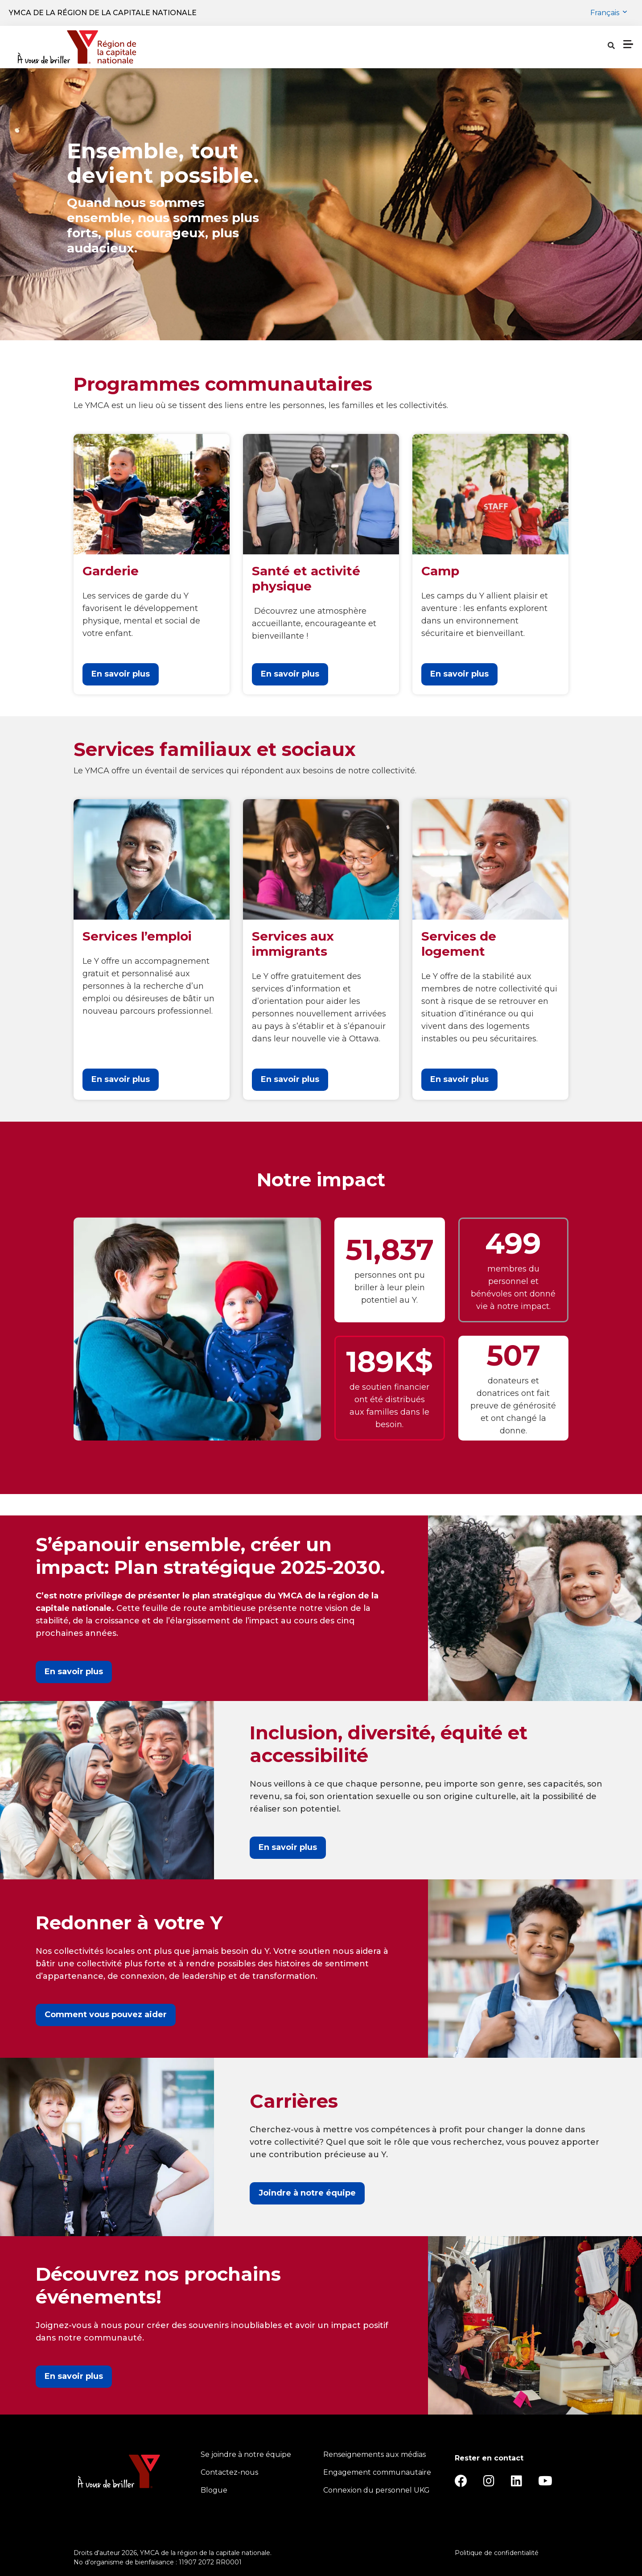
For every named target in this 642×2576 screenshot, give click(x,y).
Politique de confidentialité (497, 2553)
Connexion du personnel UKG (376, 2490)
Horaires (364, 47)
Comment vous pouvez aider (106, 2014)
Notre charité (483, 47)
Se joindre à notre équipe (246, 2454)
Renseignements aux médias (374, 2454)
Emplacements (301, 47)
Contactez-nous (229, 2472)
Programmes (223, 47)
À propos (416, 47)
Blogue (214, 2490)
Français (605, 12)
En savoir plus (120, 674)
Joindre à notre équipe (307, 2193)
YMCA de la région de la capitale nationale (103, 12)
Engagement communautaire (377, 2472)
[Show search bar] (530, 47)
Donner (603, 46)
